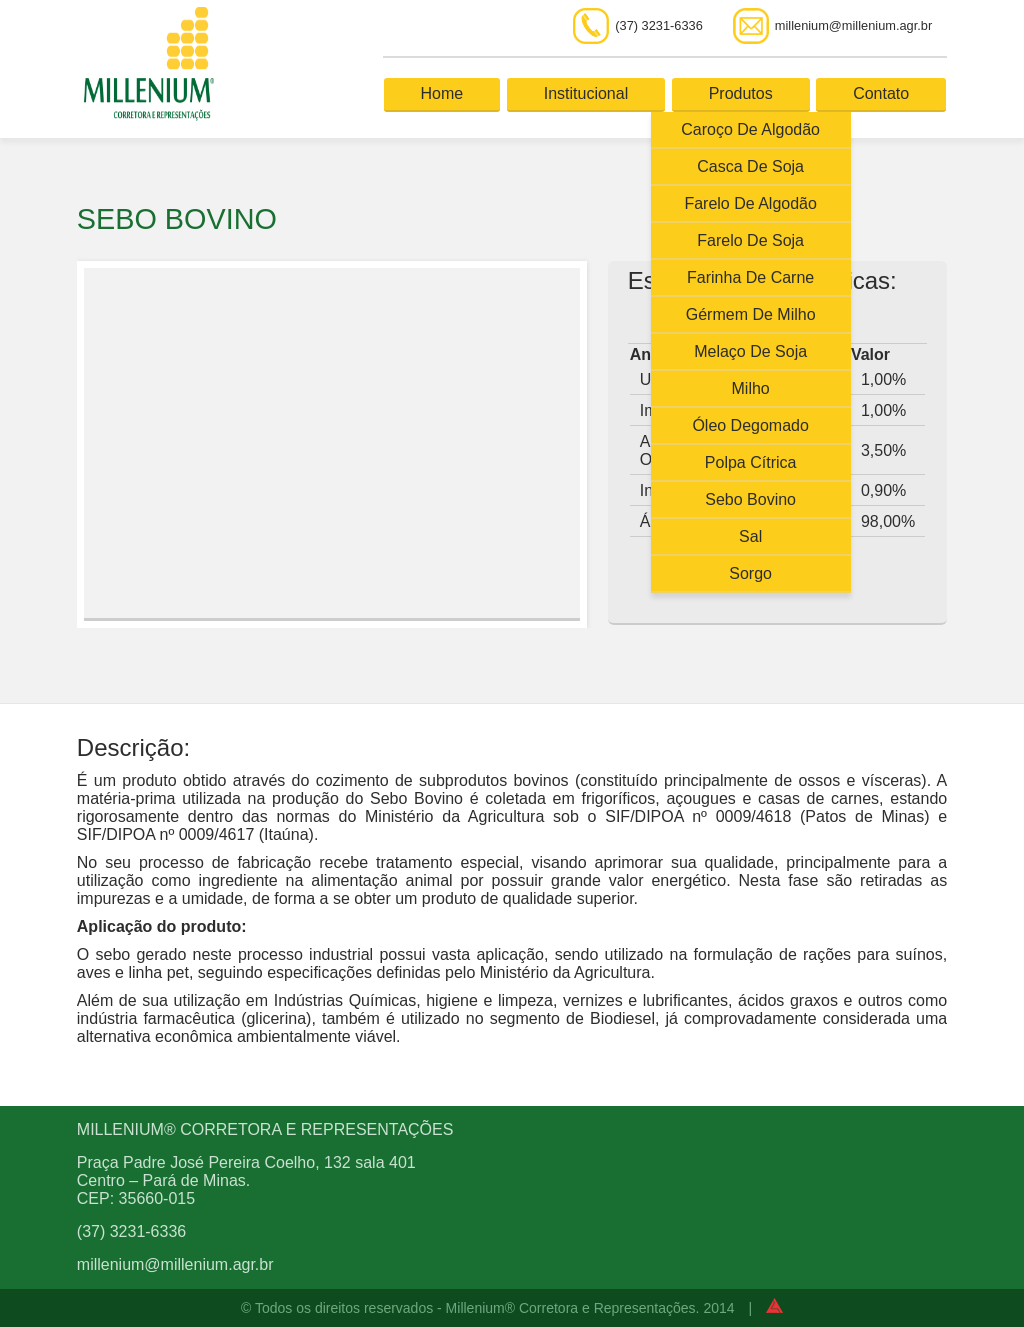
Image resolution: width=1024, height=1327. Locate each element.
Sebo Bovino (750, 499)
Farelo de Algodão (750, 203)
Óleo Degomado (750, 425)
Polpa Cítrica (751, 462)
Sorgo (750, 573)
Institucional (586, 93)
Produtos (741, 93)
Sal (750, 536)
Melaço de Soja (750, 351)
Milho (751, 388)
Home (442, 93)
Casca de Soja (750, 166)
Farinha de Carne (750, 277)
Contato (881, 93)
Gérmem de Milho (751, 314)
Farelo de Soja (750, 240)
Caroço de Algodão (750, 129)
